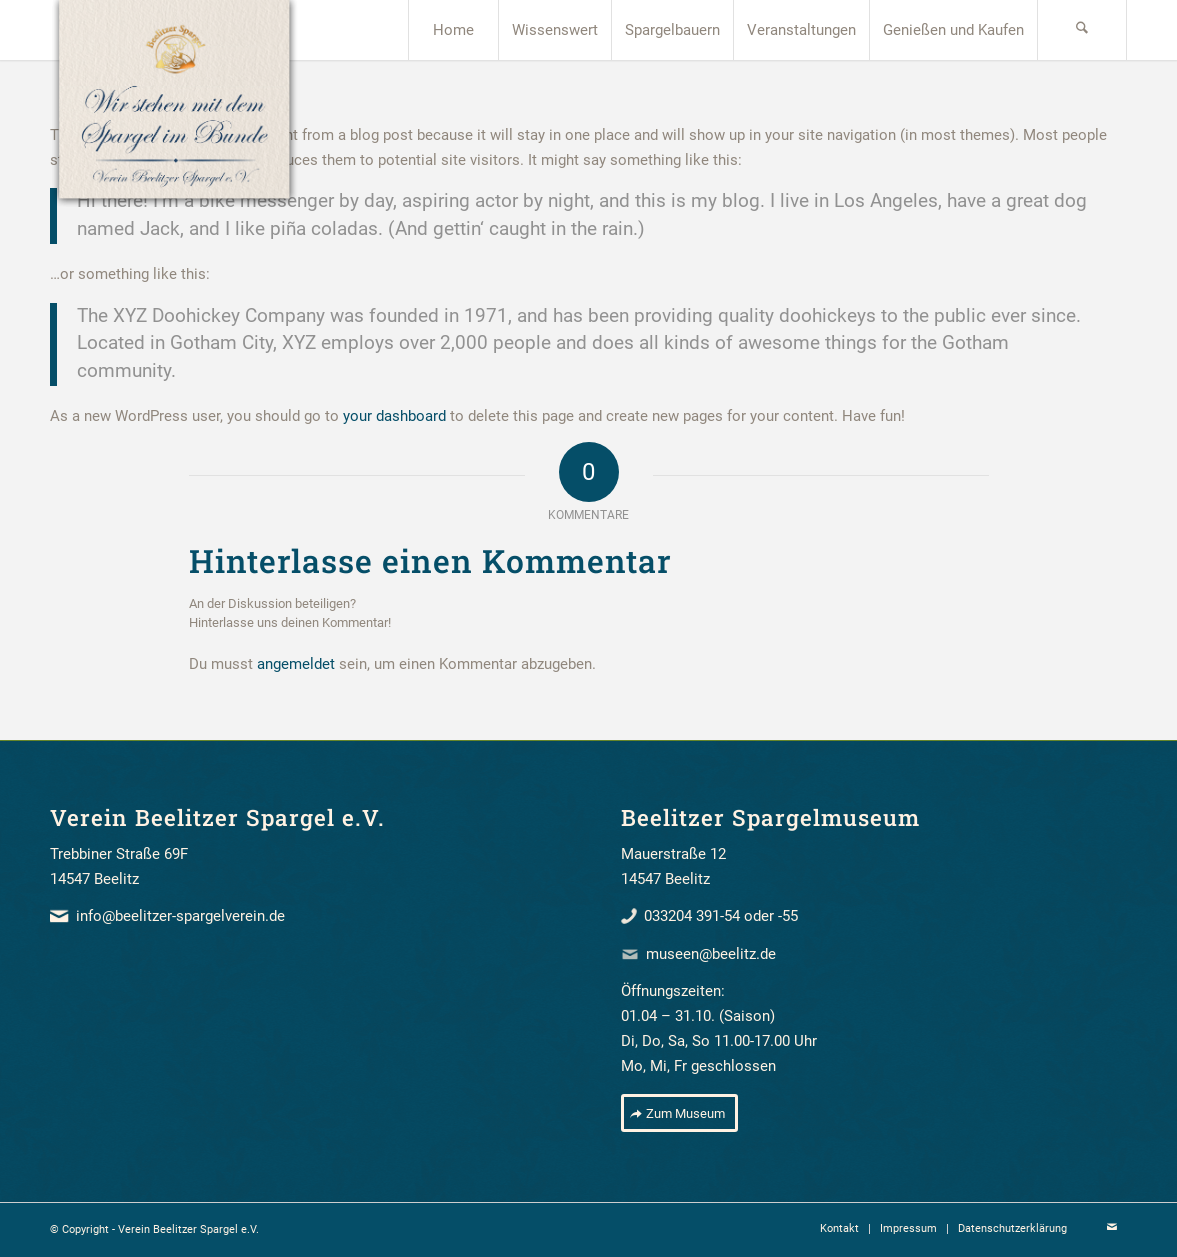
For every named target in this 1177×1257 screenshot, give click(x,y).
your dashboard (394, 416)
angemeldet (296, 664)
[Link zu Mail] (1112, 1228)
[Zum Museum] (679, 1113)
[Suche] (1082, 30)
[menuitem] (453, 30)
